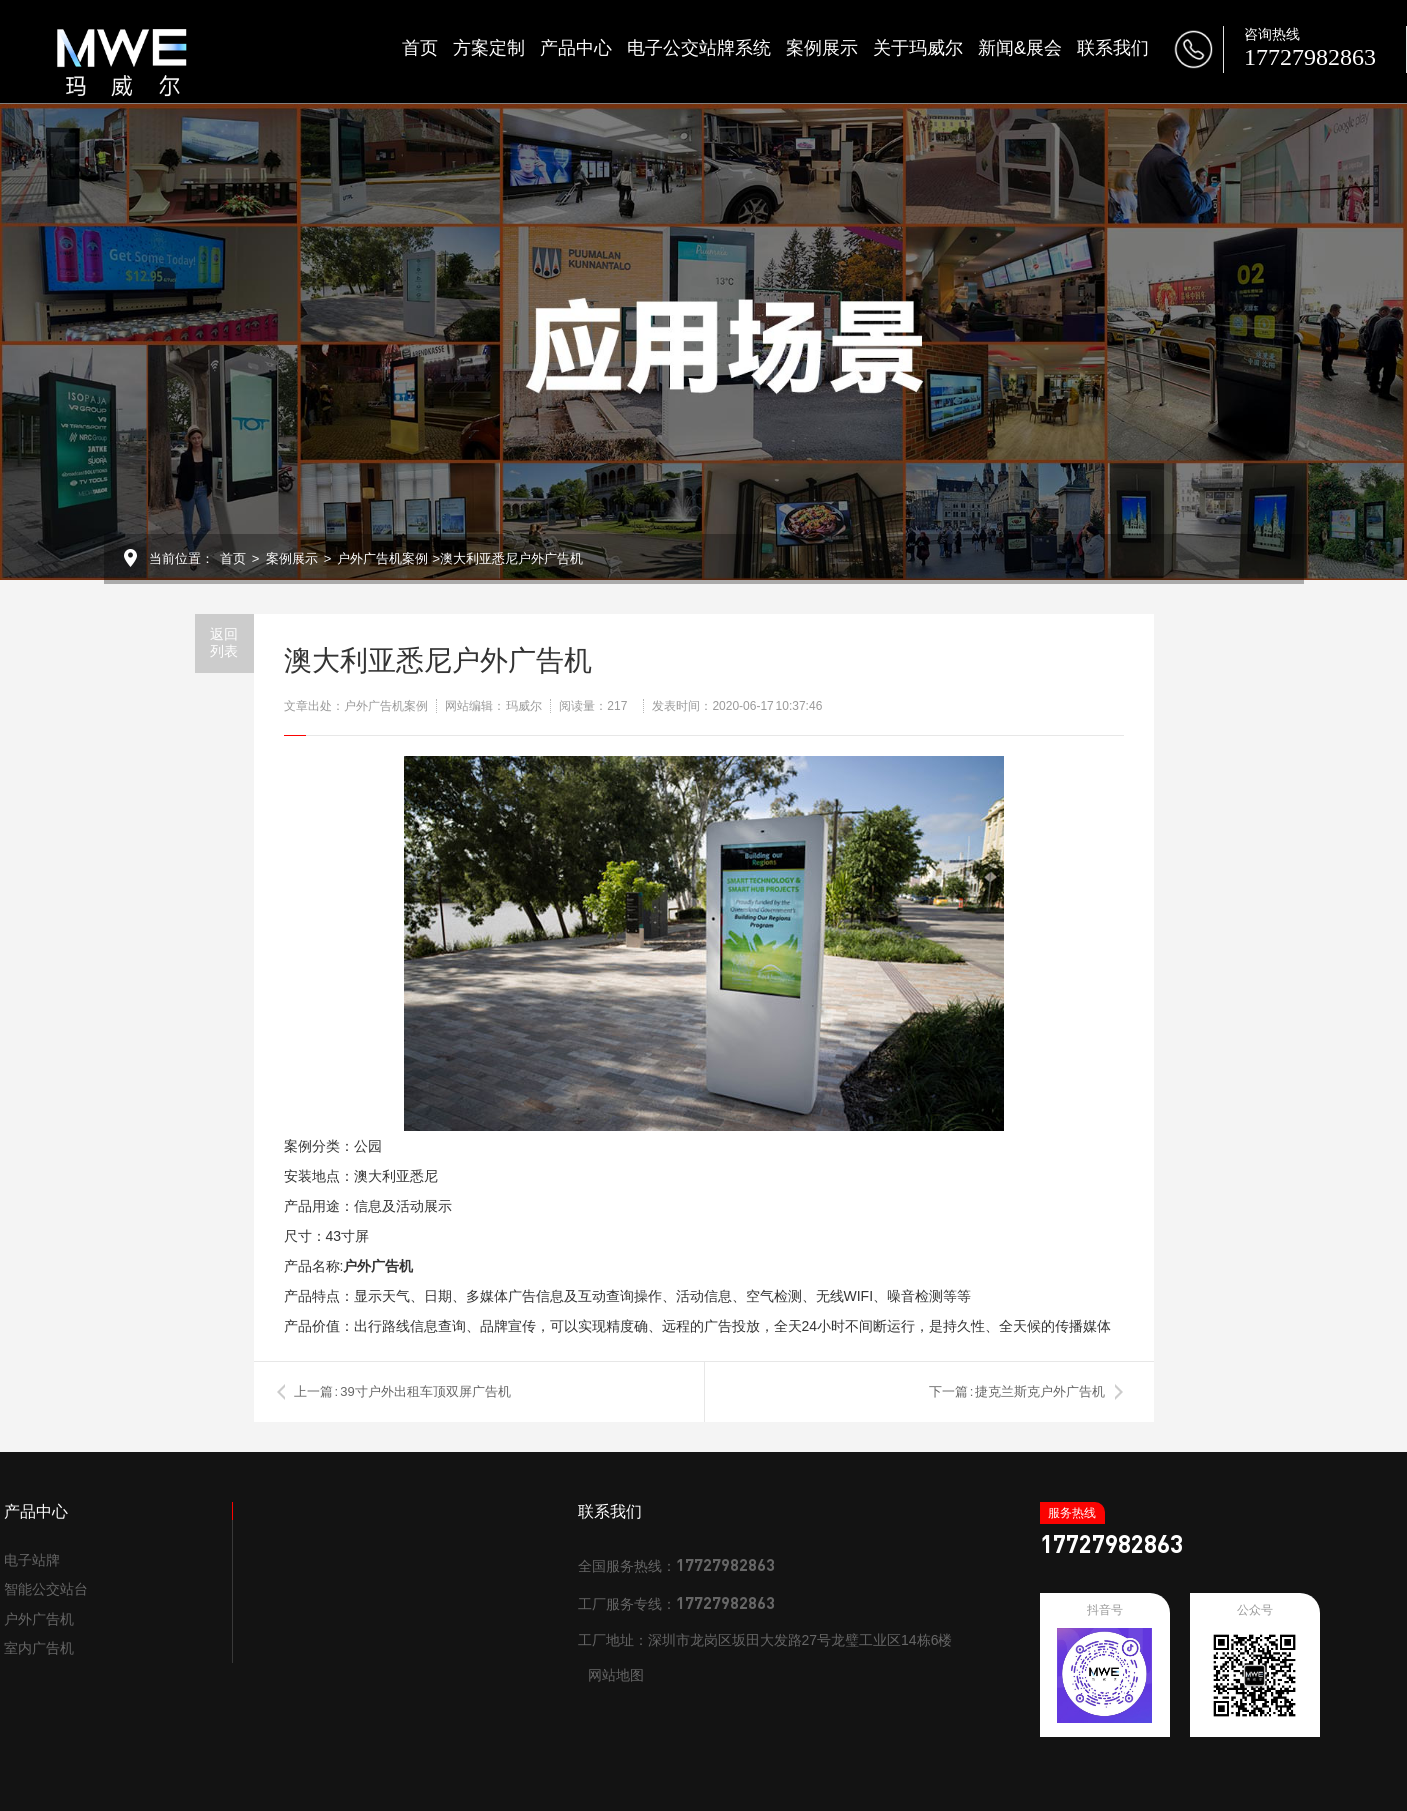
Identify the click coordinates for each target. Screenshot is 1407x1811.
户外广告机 (39, 1619)
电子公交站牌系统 (699, 48)
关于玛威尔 (918, 48)
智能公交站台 (46, 1589)
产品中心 (576, 48)
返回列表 (224, 642)
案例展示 (822, 48)
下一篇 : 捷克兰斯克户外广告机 (1017, 1391)
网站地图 (616, 1675)
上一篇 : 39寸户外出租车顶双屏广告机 (402, 1391)
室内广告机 (39, 1648)
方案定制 (489, 48)
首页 (420, 48)
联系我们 (1113, 48)
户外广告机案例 (382, 558)
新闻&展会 (1020, 48)
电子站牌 (32, 1560)
